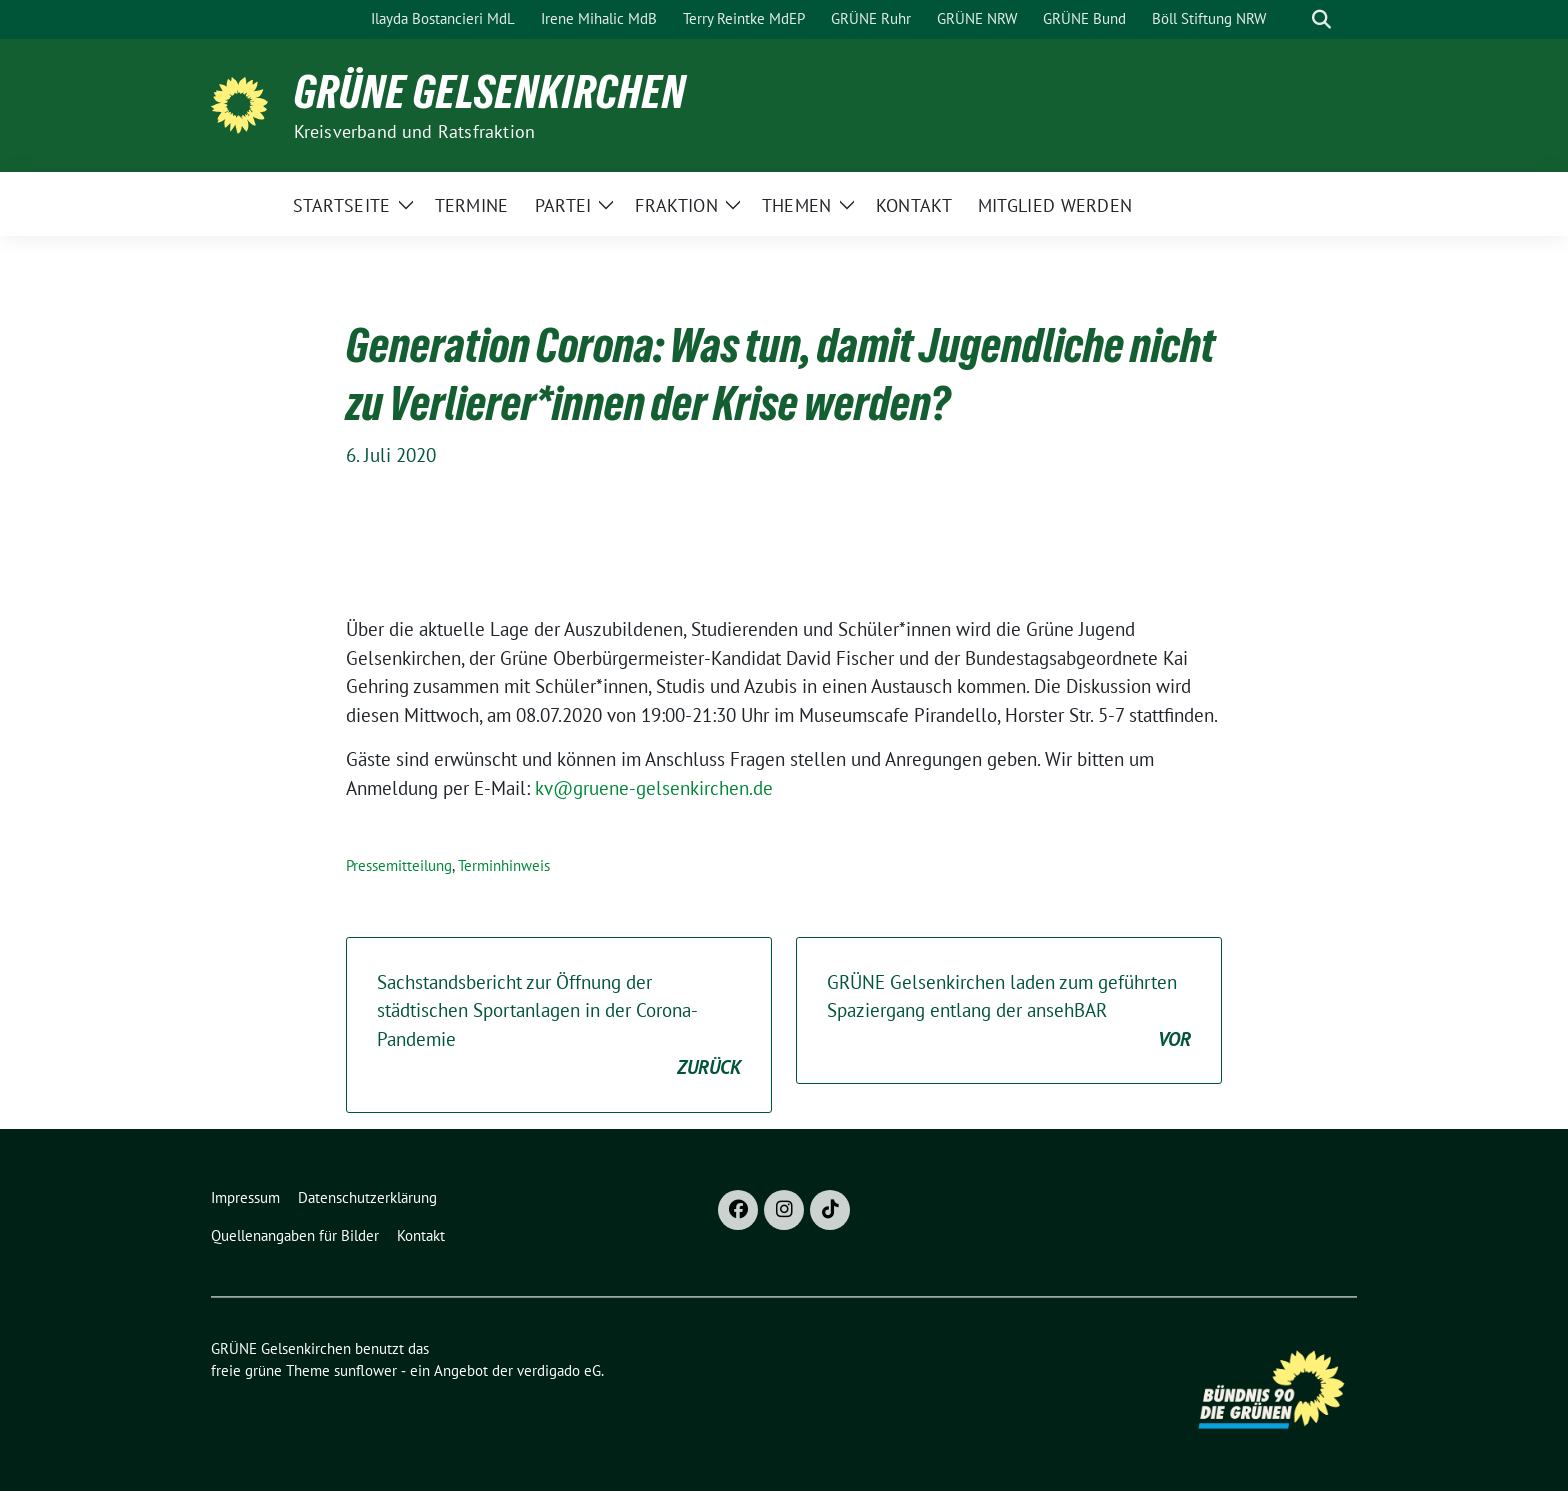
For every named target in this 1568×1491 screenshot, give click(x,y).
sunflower (365, 1370)
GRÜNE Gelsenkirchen (490, 92)
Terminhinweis (504, 865)
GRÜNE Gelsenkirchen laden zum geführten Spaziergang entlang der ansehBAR (1009, 1012)
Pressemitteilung (399, 865)
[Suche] (1293, 19)
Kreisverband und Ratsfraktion (415, 131)
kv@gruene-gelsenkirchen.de (654, 788)
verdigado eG (559, 1370)
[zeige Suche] (1321, 19)
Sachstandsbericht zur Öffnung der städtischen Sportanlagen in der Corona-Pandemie (559, 1026)
